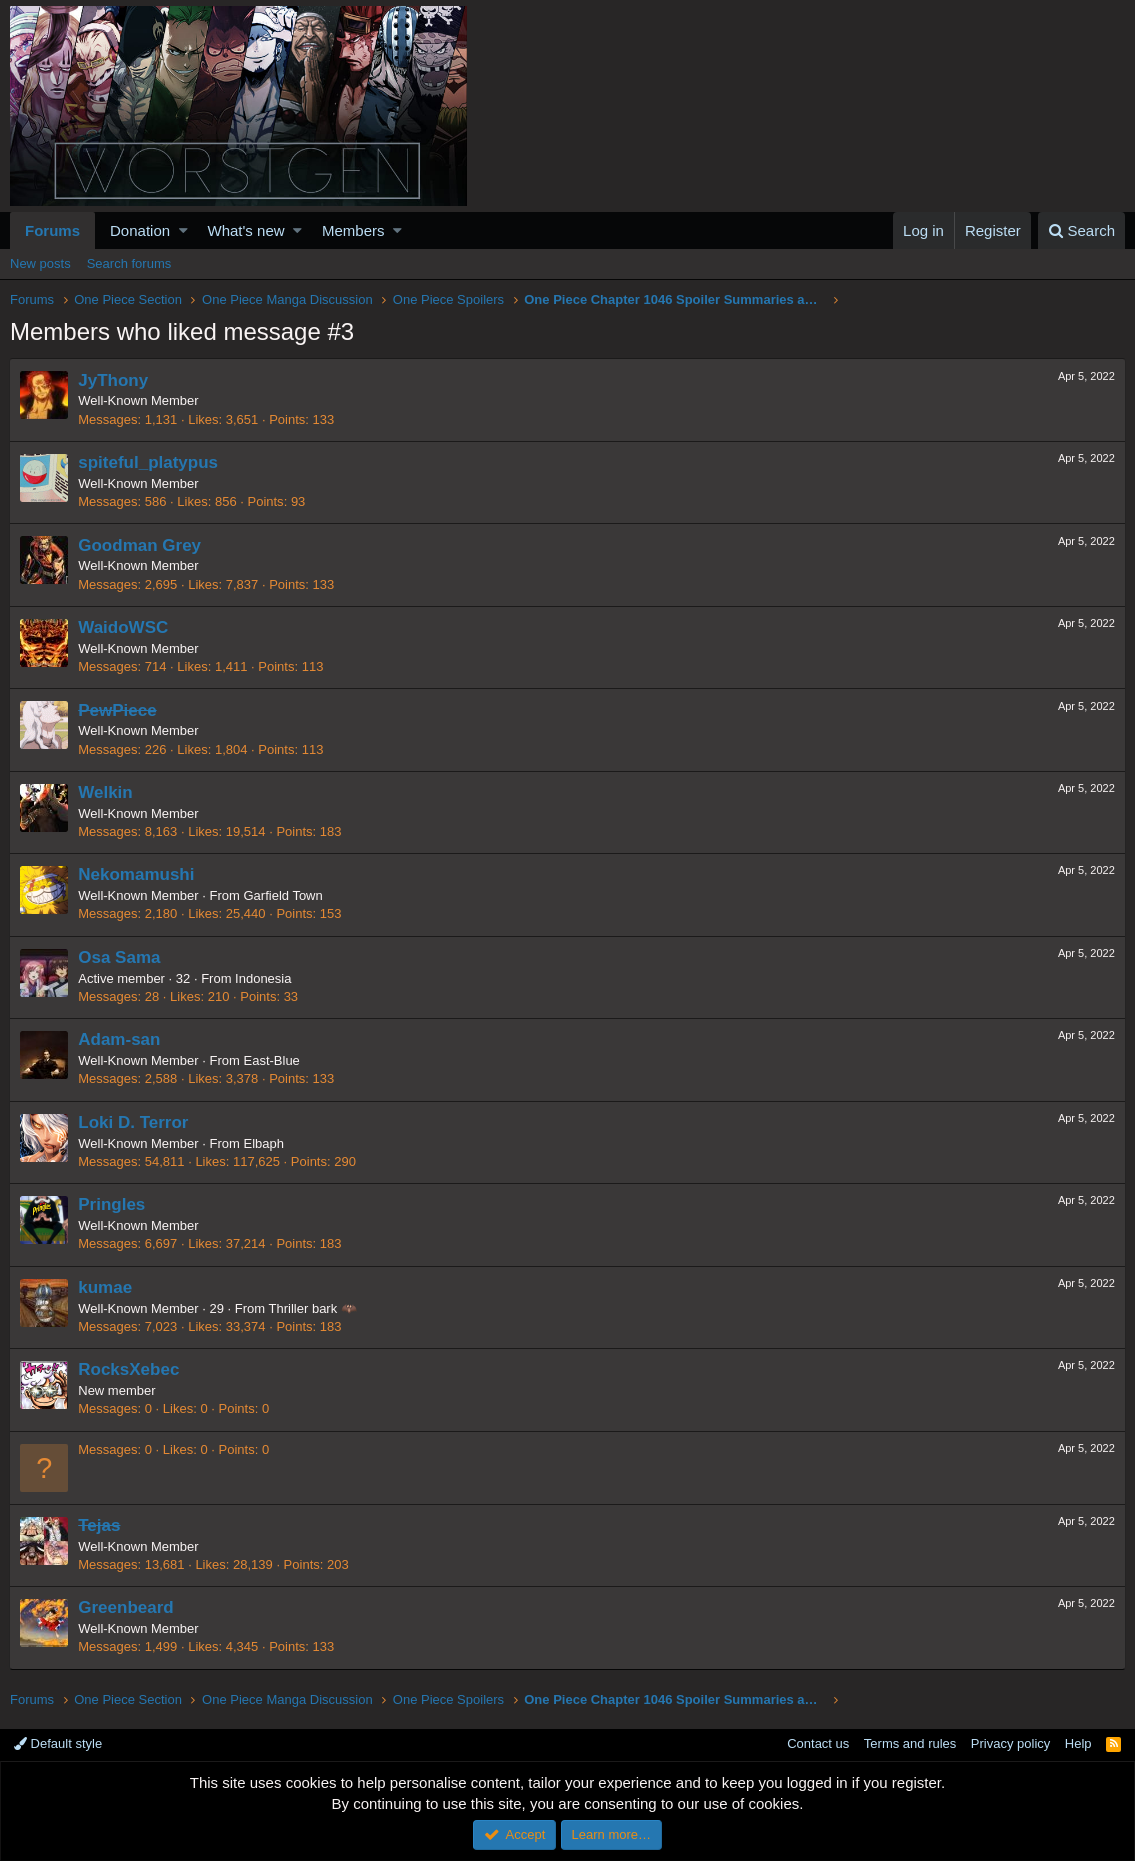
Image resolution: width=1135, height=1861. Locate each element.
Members (353, 230)
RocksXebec (129, 1369)
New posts (40, 263)
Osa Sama (120, 957)
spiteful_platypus (149, 462)
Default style (58, 1743)
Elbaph (264, 1143)
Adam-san (120, 1039)
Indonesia (264, 978)
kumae (106, 1287)
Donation (140, 230)
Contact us (818, 1743)
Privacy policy (1010, 1743)
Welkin (106, 792)
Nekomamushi (137, 874)
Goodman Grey (140, 545)
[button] (183, 230)
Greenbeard (126, 1607)
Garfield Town (283, 895)
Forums (52, 230)
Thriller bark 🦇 (313, 1308)
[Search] (1081, 230)
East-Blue (272, 1060)
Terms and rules (910, 1743)
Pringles (112, 1204)
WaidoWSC (124, 627)
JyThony (114, 380)
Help (1078, 1743)
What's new (246, 230)
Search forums (129, 263)
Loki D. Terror (134, 1122)
